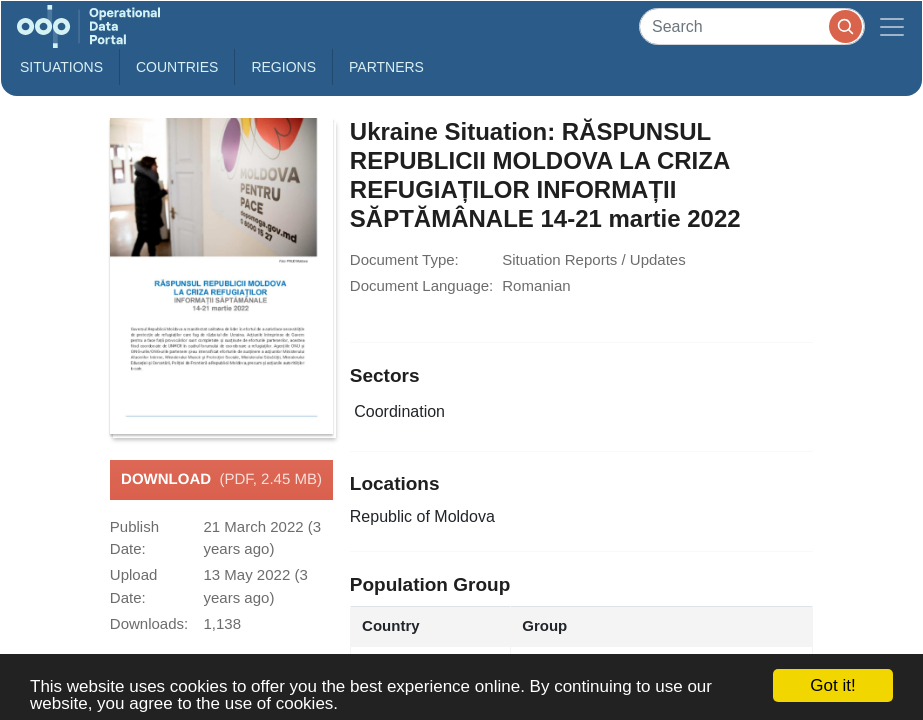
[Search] (752, 26)
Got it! (832, 685)
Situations (61, 67)
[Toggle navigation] (892, 26)
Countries (177, 67)
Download (221, 480)
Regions (283, 67)
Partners (386, 67)
